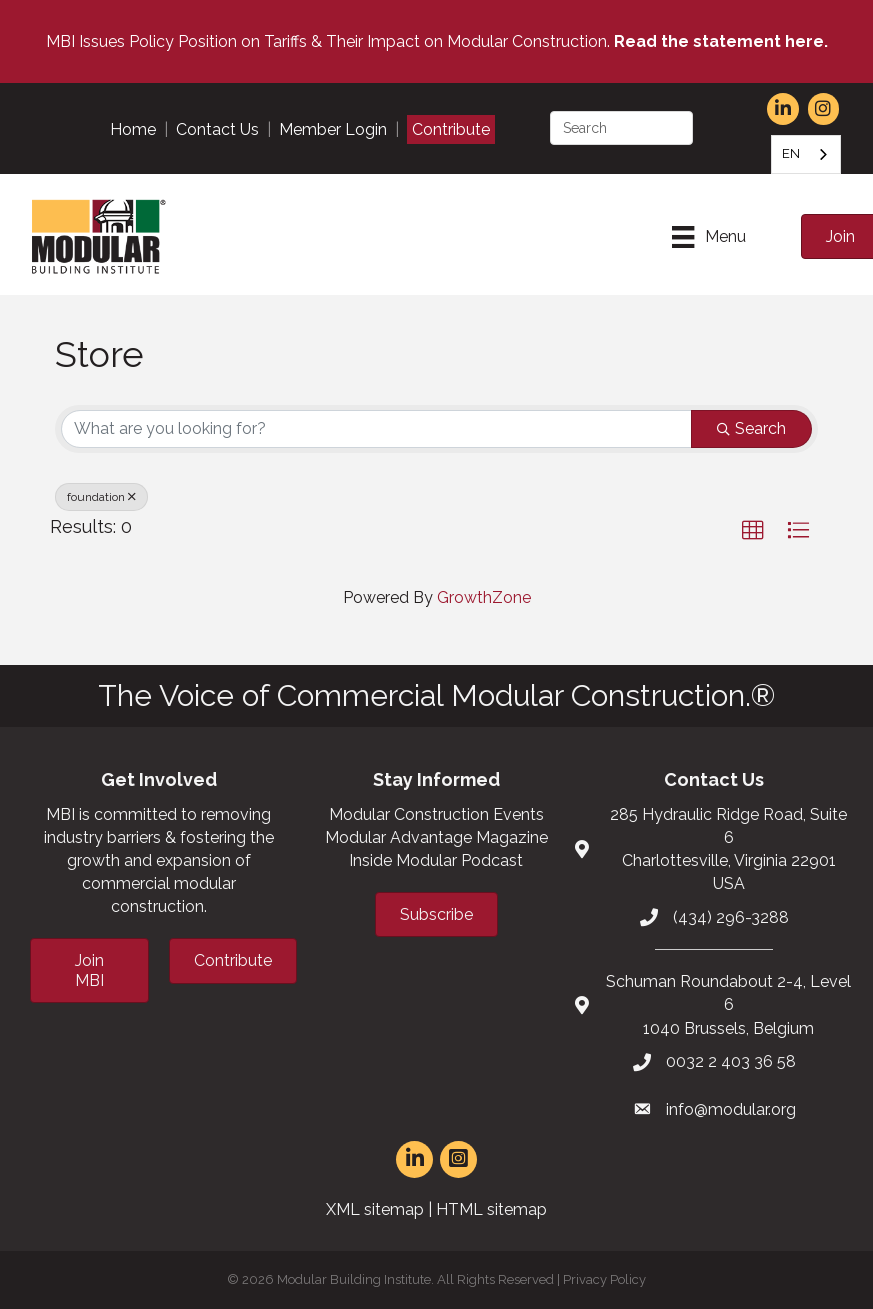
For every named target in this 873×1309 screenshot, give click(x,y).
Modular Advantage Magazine (436, 837)
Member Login (333, 129)
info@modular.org (731, 1109)
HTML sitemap (491, 1209)
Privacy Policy (604, 1279)
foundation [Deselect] (101, 497)
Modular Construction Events (436, 814)
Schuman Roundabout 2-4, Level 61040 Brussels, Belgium (728, 1004)
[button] (753, 531)
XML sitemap (375, 1209)
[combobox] (806, 154)
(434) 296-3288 (731, 917)
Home (133, 129)
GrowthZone (484, 597)
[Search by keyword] (376, 429)
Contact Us (217, 129)
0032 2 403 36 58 (731, 1061)
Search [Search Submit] (751, 428)
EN (791, 153)
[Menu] (708, 237)
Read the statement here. (721, 41)
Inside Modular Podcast (436, 860)
